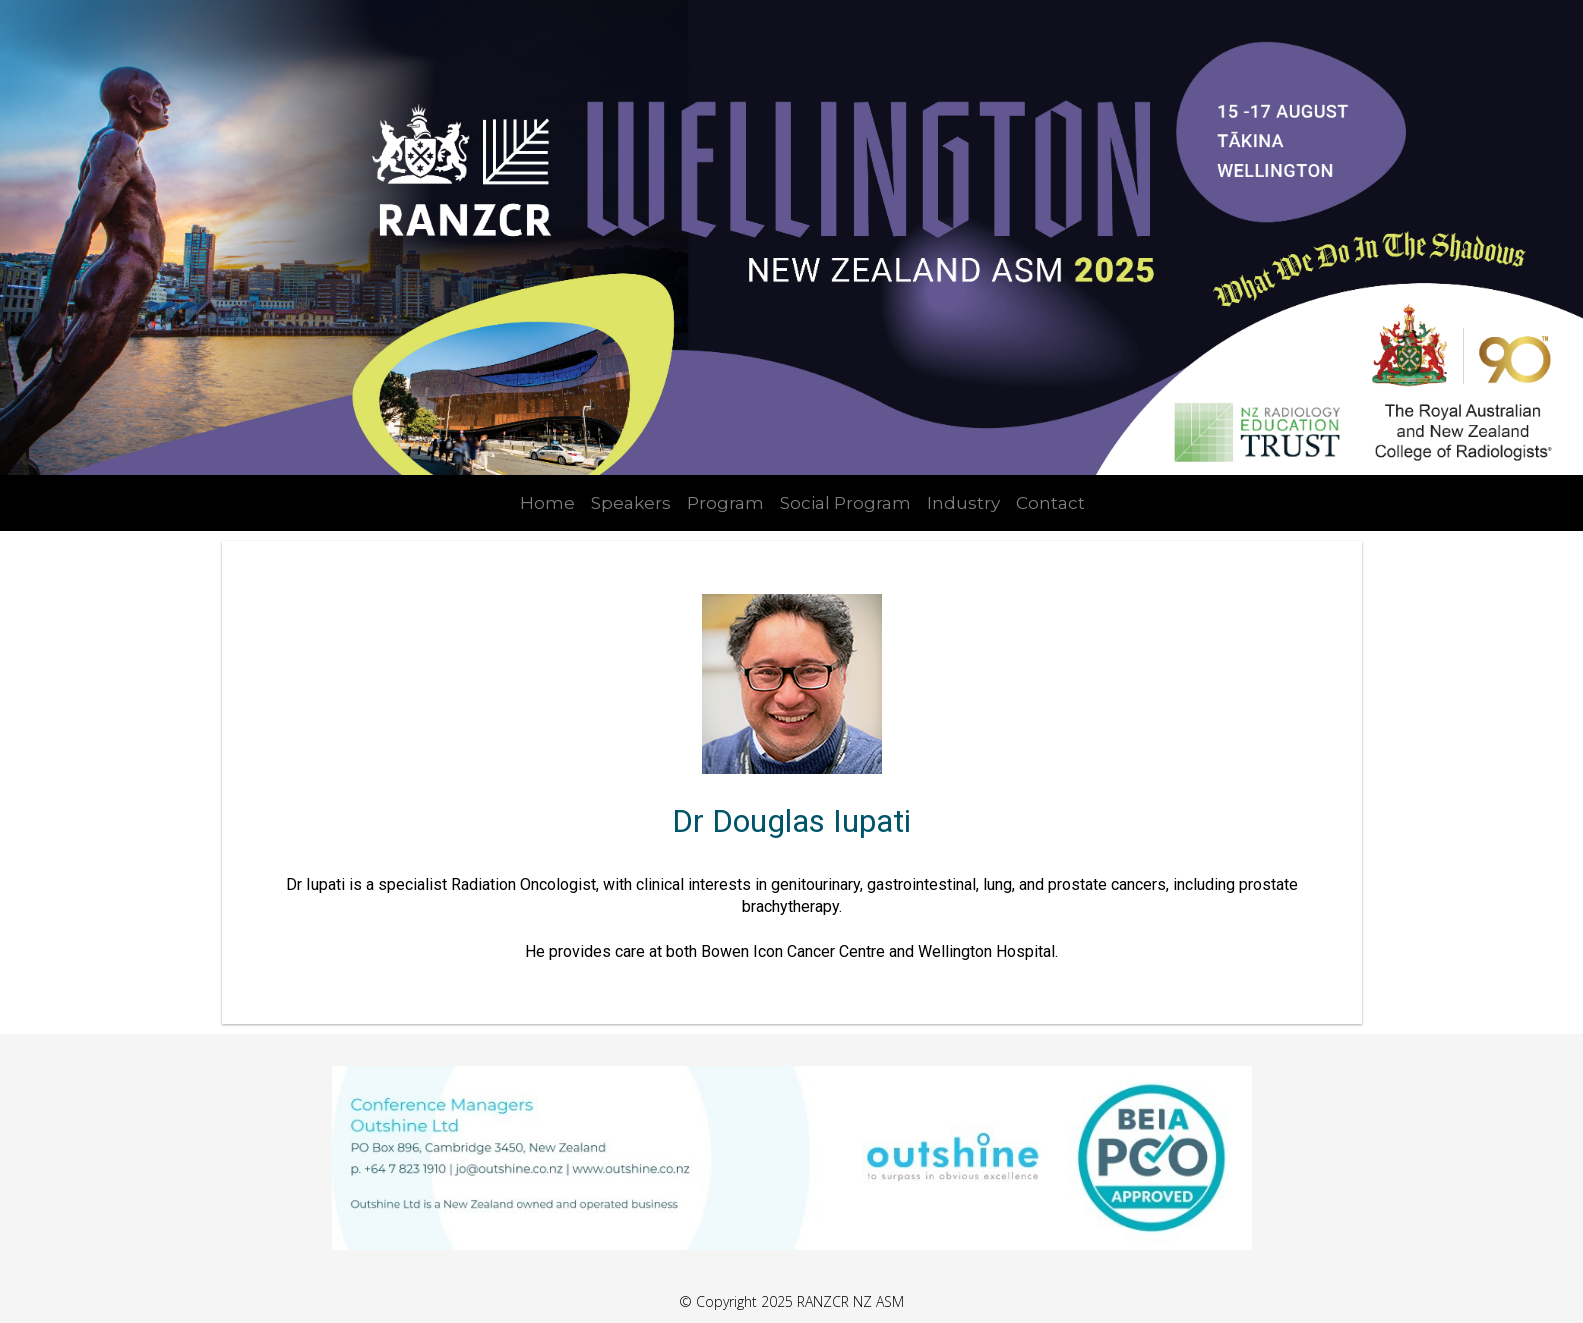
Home (547, 502)
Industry (963, 502)
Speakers (631, 502)
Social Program (845, 502)
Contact (1050, 502)
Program (725, 502)
